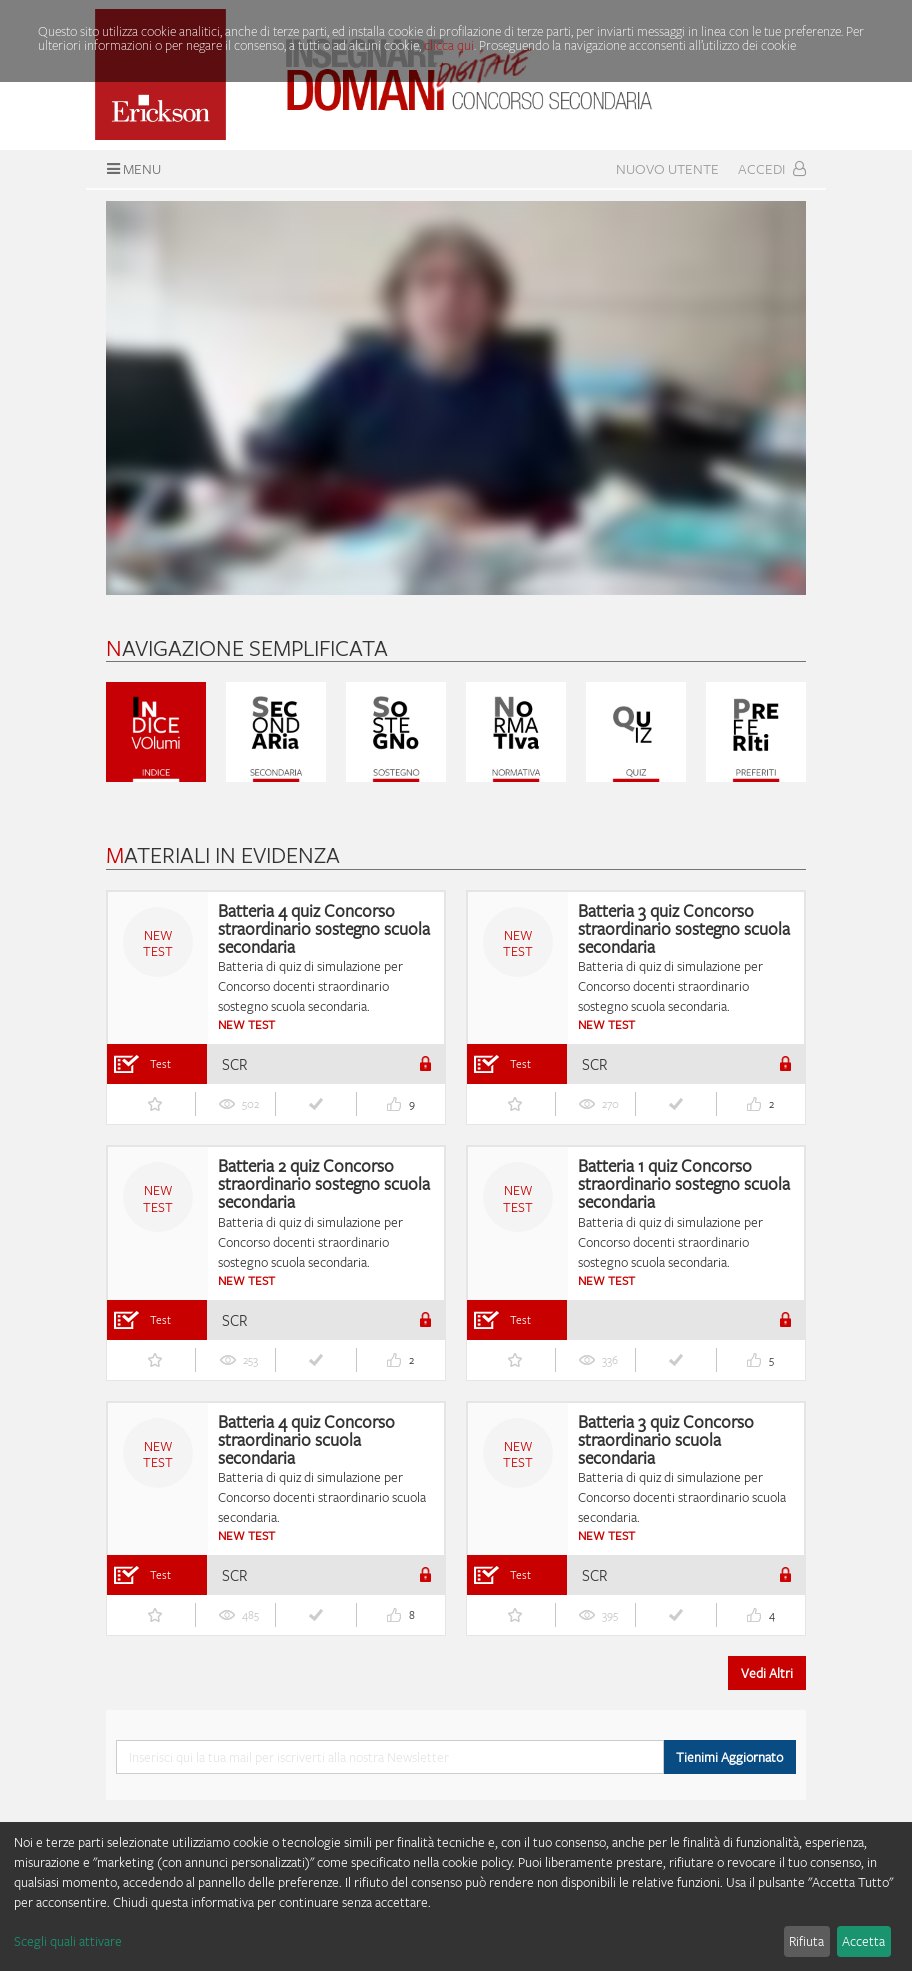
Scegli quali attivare (68, 1941)
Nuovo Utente (667, 168)
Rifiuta (806, 1941)
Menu (131, 168)
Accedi (772, 168)
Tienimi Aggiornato (729, 1757)
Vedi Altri (767, 1673)
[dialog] (456, 1896)
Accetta (863, 1941)
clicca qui (449, 45)
